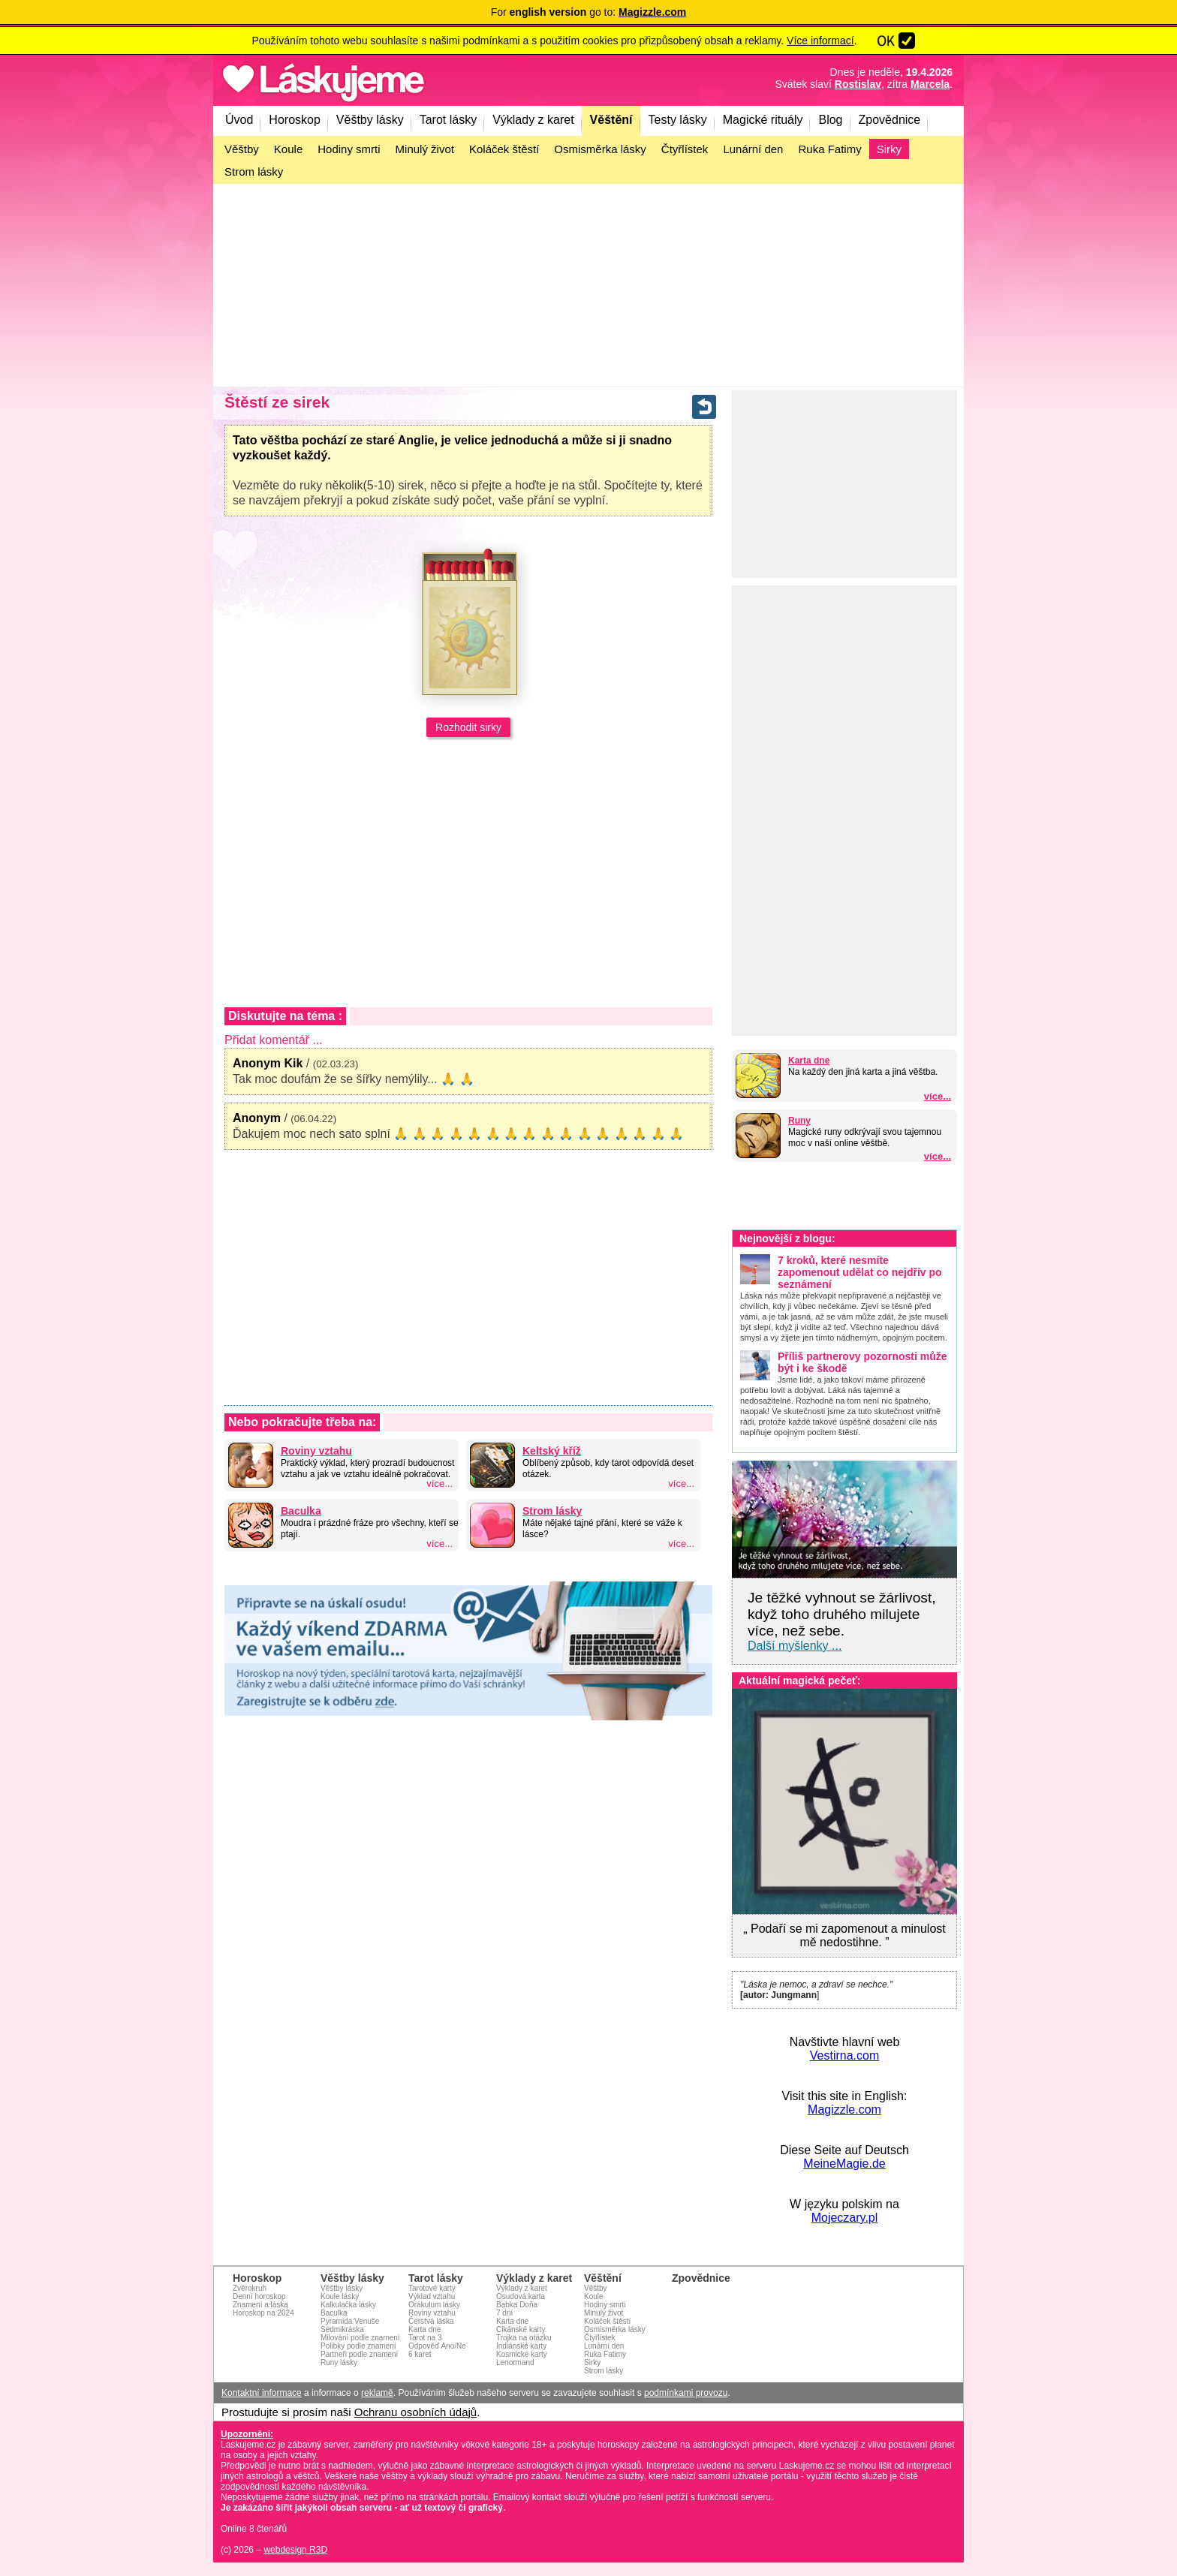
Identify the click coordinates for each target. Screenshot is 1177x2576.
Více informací (820, 41)
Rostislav (858, 84)
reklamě (377, 2393)
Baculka (301, 1511)
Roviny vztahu (316, 1451)
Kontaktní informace (261, 2393)
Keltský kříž (551, 1451)
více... (937, 1096)
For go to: (589, 12)
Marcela (930, 84)
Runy (799, 1120)
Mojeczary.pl (844, 2217)
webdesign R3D (295, 2549)
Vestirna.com (844, 2055)
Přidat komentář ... (273, 1040)
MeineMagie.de (844, 2163)
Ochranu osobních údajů (415, 2412)
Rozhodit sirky (468, 727)
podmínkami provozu (685, 2393)
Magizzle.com (844, 2109)
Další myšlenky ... (794, 1645)
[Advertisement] (588, 285)
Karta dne (808, 1060)
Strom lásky (552, 1511)
